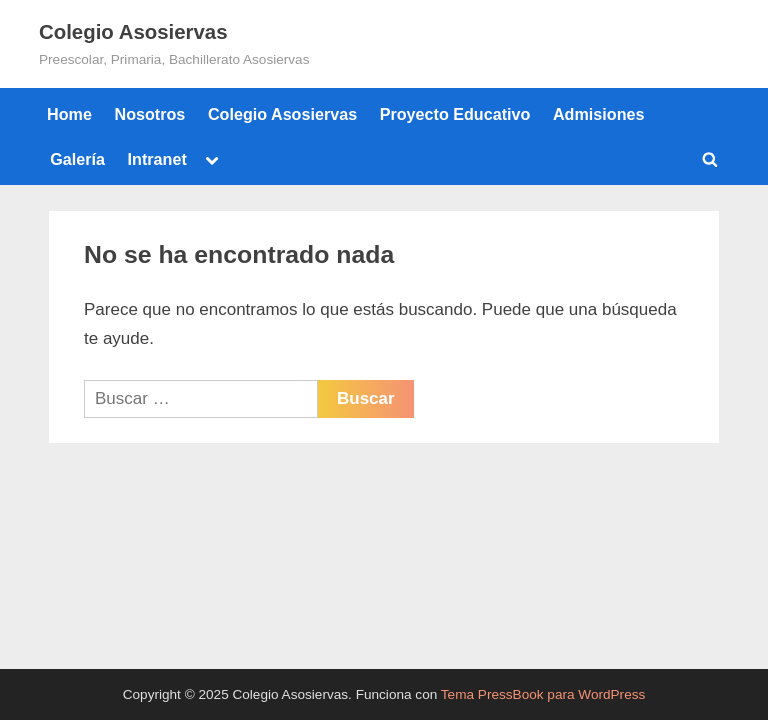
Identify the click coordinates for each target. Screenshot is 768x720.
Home (69, 114)
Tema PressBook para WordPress (543, 694)
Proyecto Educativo (455, 114)
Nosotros (149, 114)
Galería (77, 159)
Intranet (157, 159)
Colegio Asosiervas (133, 32)
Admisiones (599, 114)
